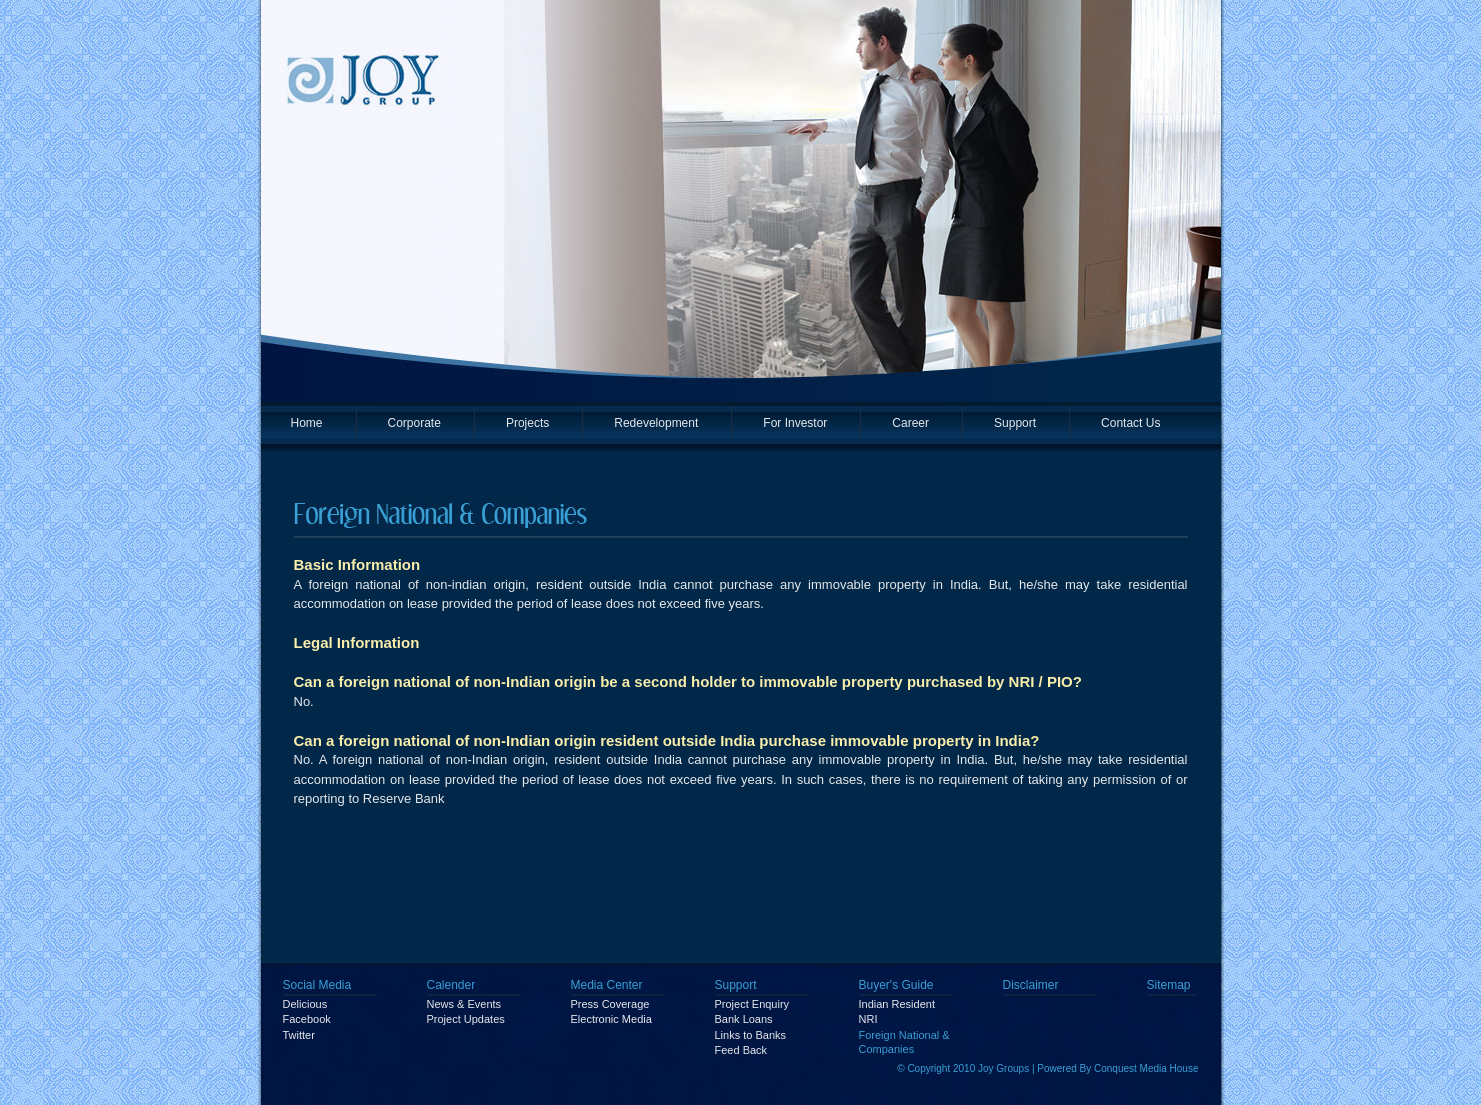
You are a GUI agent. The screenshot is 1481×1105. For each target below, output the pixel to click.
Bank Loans (744, 1019)
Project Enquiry (752, 1004)
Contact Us (1130, 423)
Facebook (307, 1019)
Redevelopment (656, 423)
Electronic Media (611, 1019)
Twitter (299, 1035)
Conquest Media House (1146, 1068)
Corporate (414, 423)
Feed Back (741, 1050)
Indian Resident (897, 1004)
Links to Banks (751, 1035)
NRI (868, 1019)
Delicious (305, 1004)
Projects (527, 423)
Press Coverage (610, 1004)
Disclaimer (1031, 985)
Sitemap (1169, 985)
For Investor (795, 423)
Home (307, 423)
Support (1015, 423)
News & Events (464, 1004)
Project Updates (466, 1019)
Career (910, 423)
